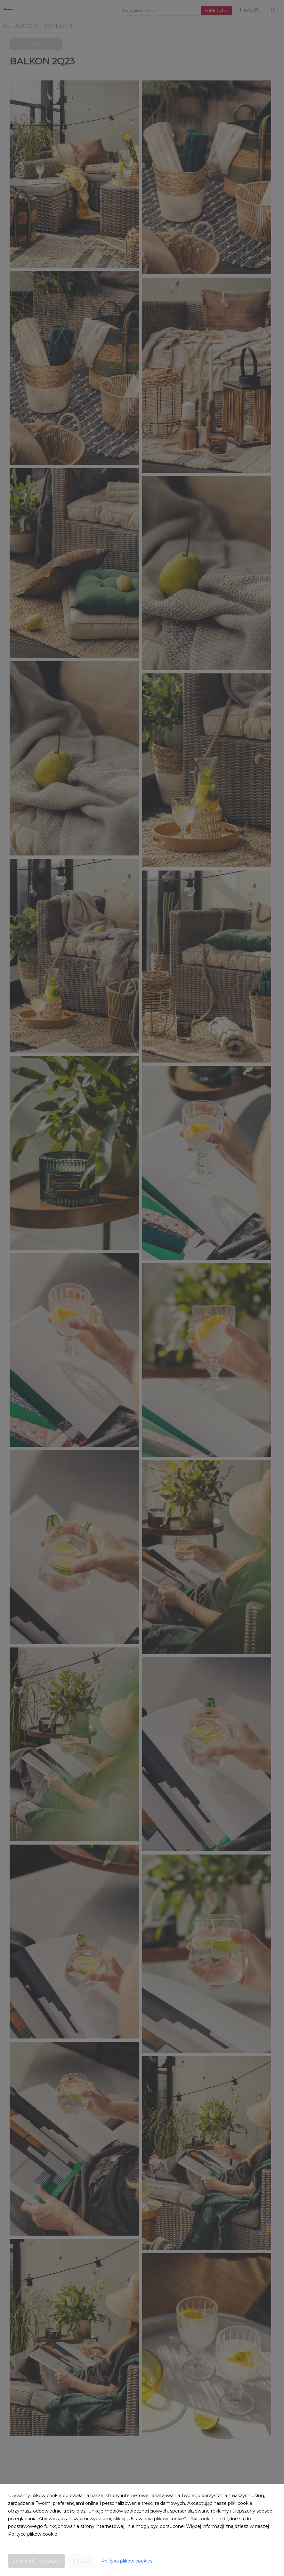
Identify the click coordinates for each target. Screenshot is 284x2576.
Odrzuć (81, 2561)
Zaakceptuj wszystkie (36, 2561)
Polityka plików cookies (126, 2561)
